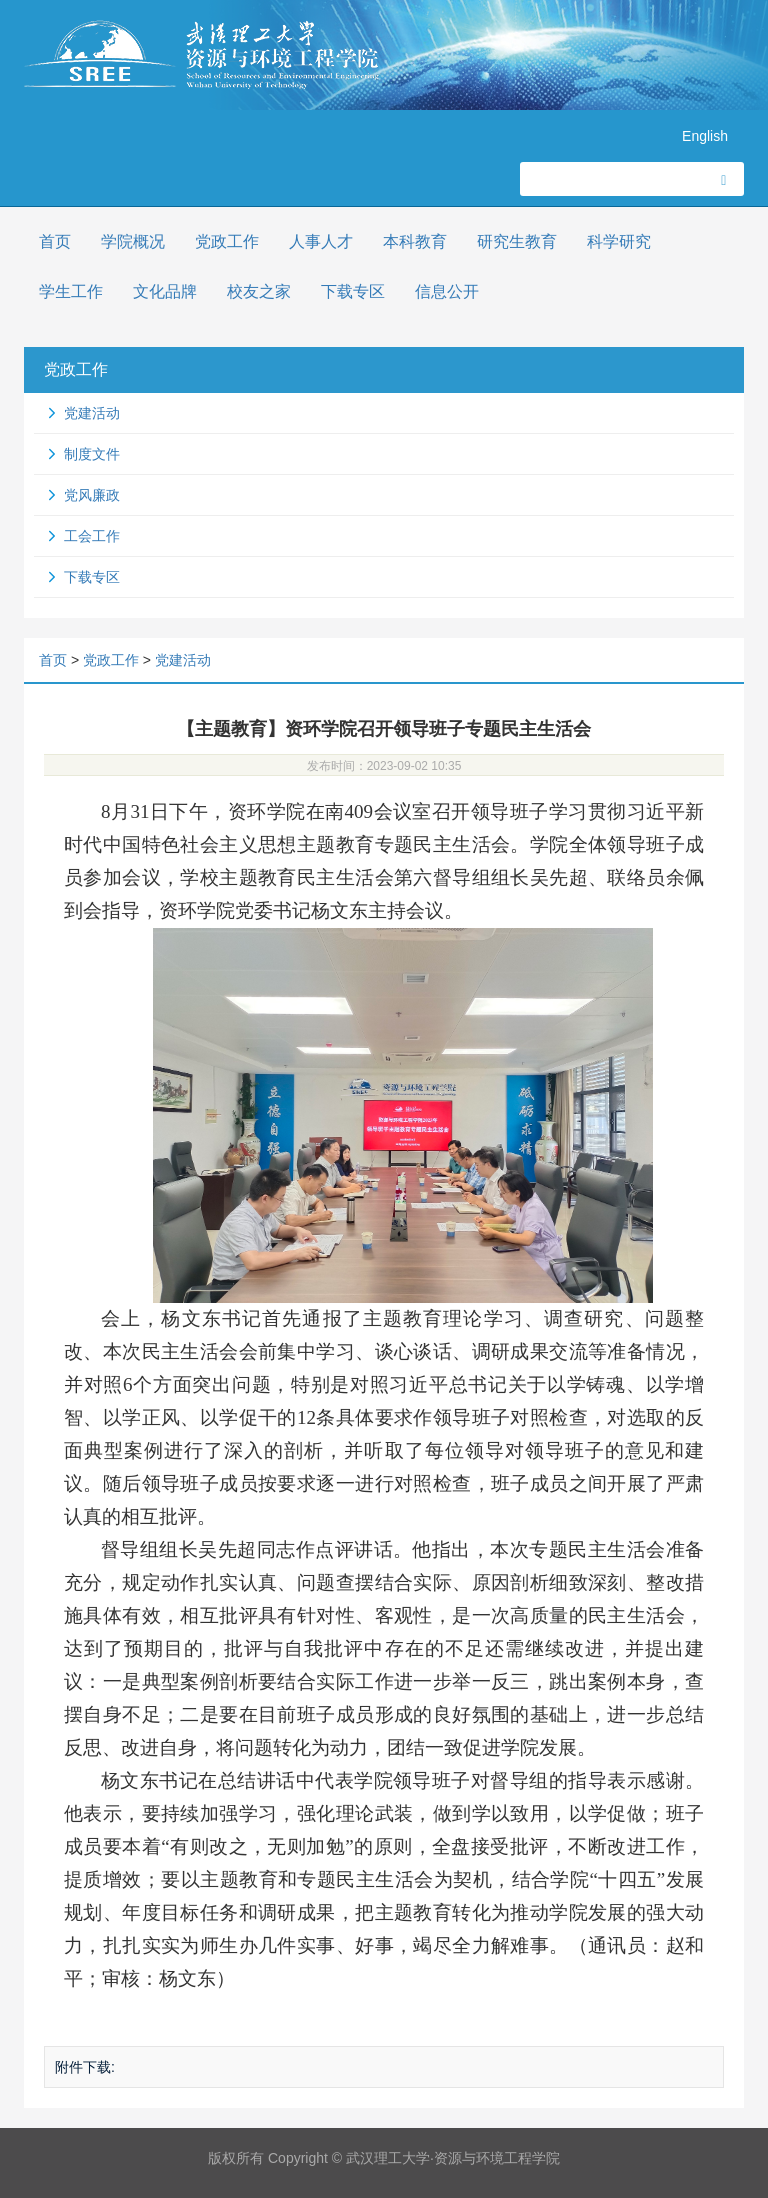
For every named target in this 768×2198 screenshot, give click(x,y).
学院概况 (133, 241)
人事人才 (321, 241)
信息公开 (447, 291)
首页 (55, 241)
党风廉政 (92, 495)
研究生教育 (517, 241)
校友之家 (259, 291)
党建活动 (92, 413)
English (705, 136)
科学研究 (619, 241)
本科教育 (415, 241)
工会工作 (92, 536)
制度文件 (92, 454)
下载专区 (353, 291)
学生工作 (71, 291)
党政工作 (227, 241)
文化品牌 (165, 291)
